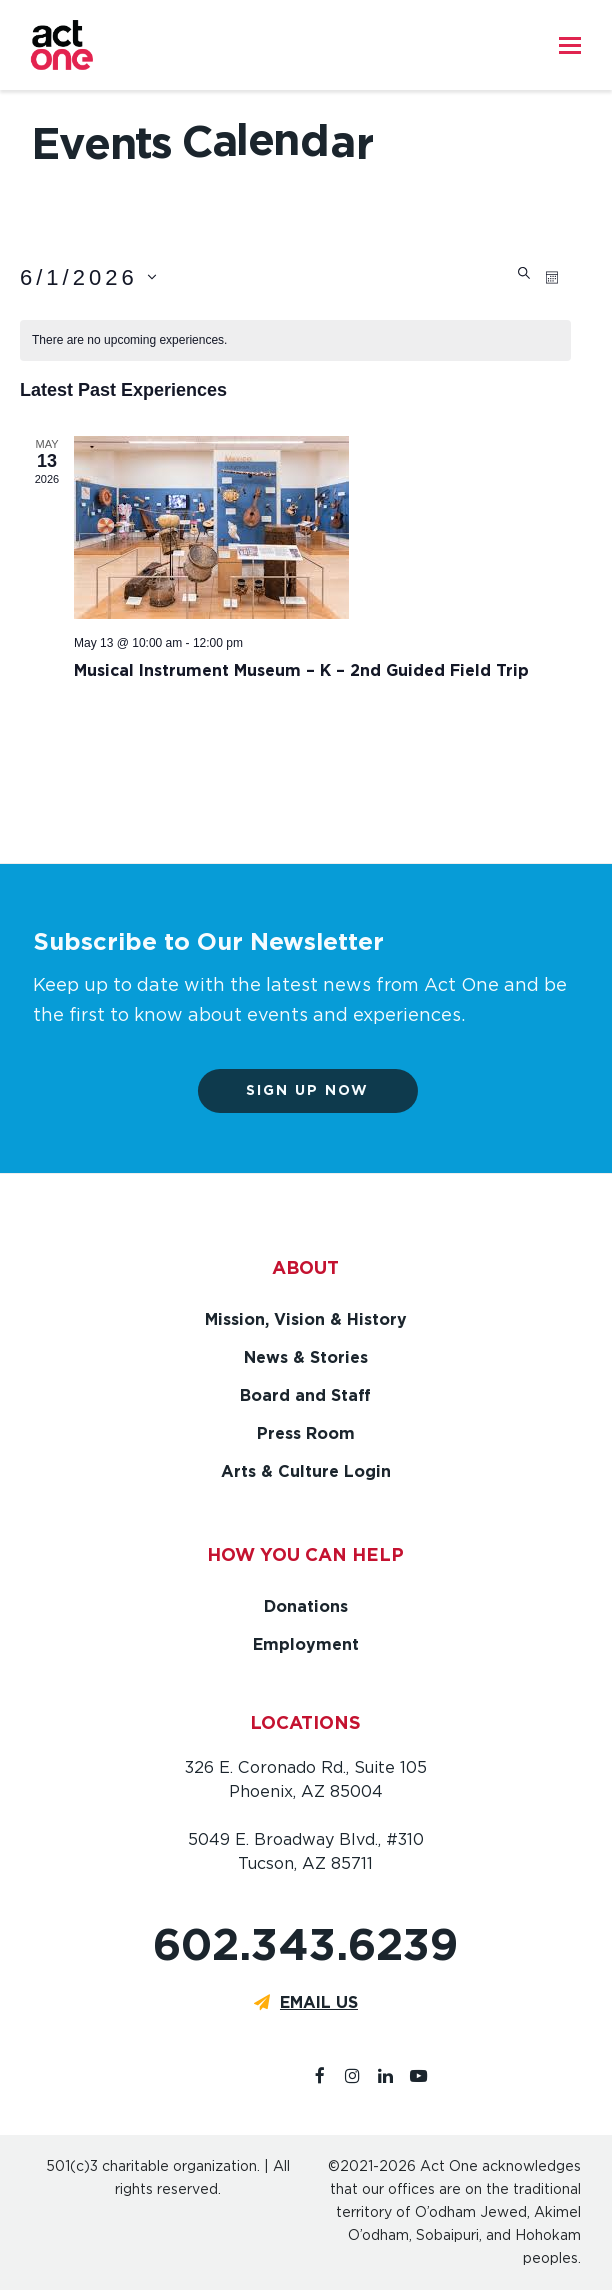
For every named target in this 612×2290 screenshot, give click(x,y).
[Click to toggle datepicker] (89, 277)
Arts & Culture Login (306, 1471)
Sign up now (319, 1090)
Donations (306, 1606)
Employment (306, 1644)
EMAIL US (319, 2002)
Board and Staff (305, 1395)
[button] (570, 45)
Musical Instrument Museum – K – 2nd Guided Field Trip (301, 670)
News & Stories (306, 1357)
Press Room (306, 1433)
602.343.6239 (305, 1944)
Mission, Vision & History (306, 1319)
